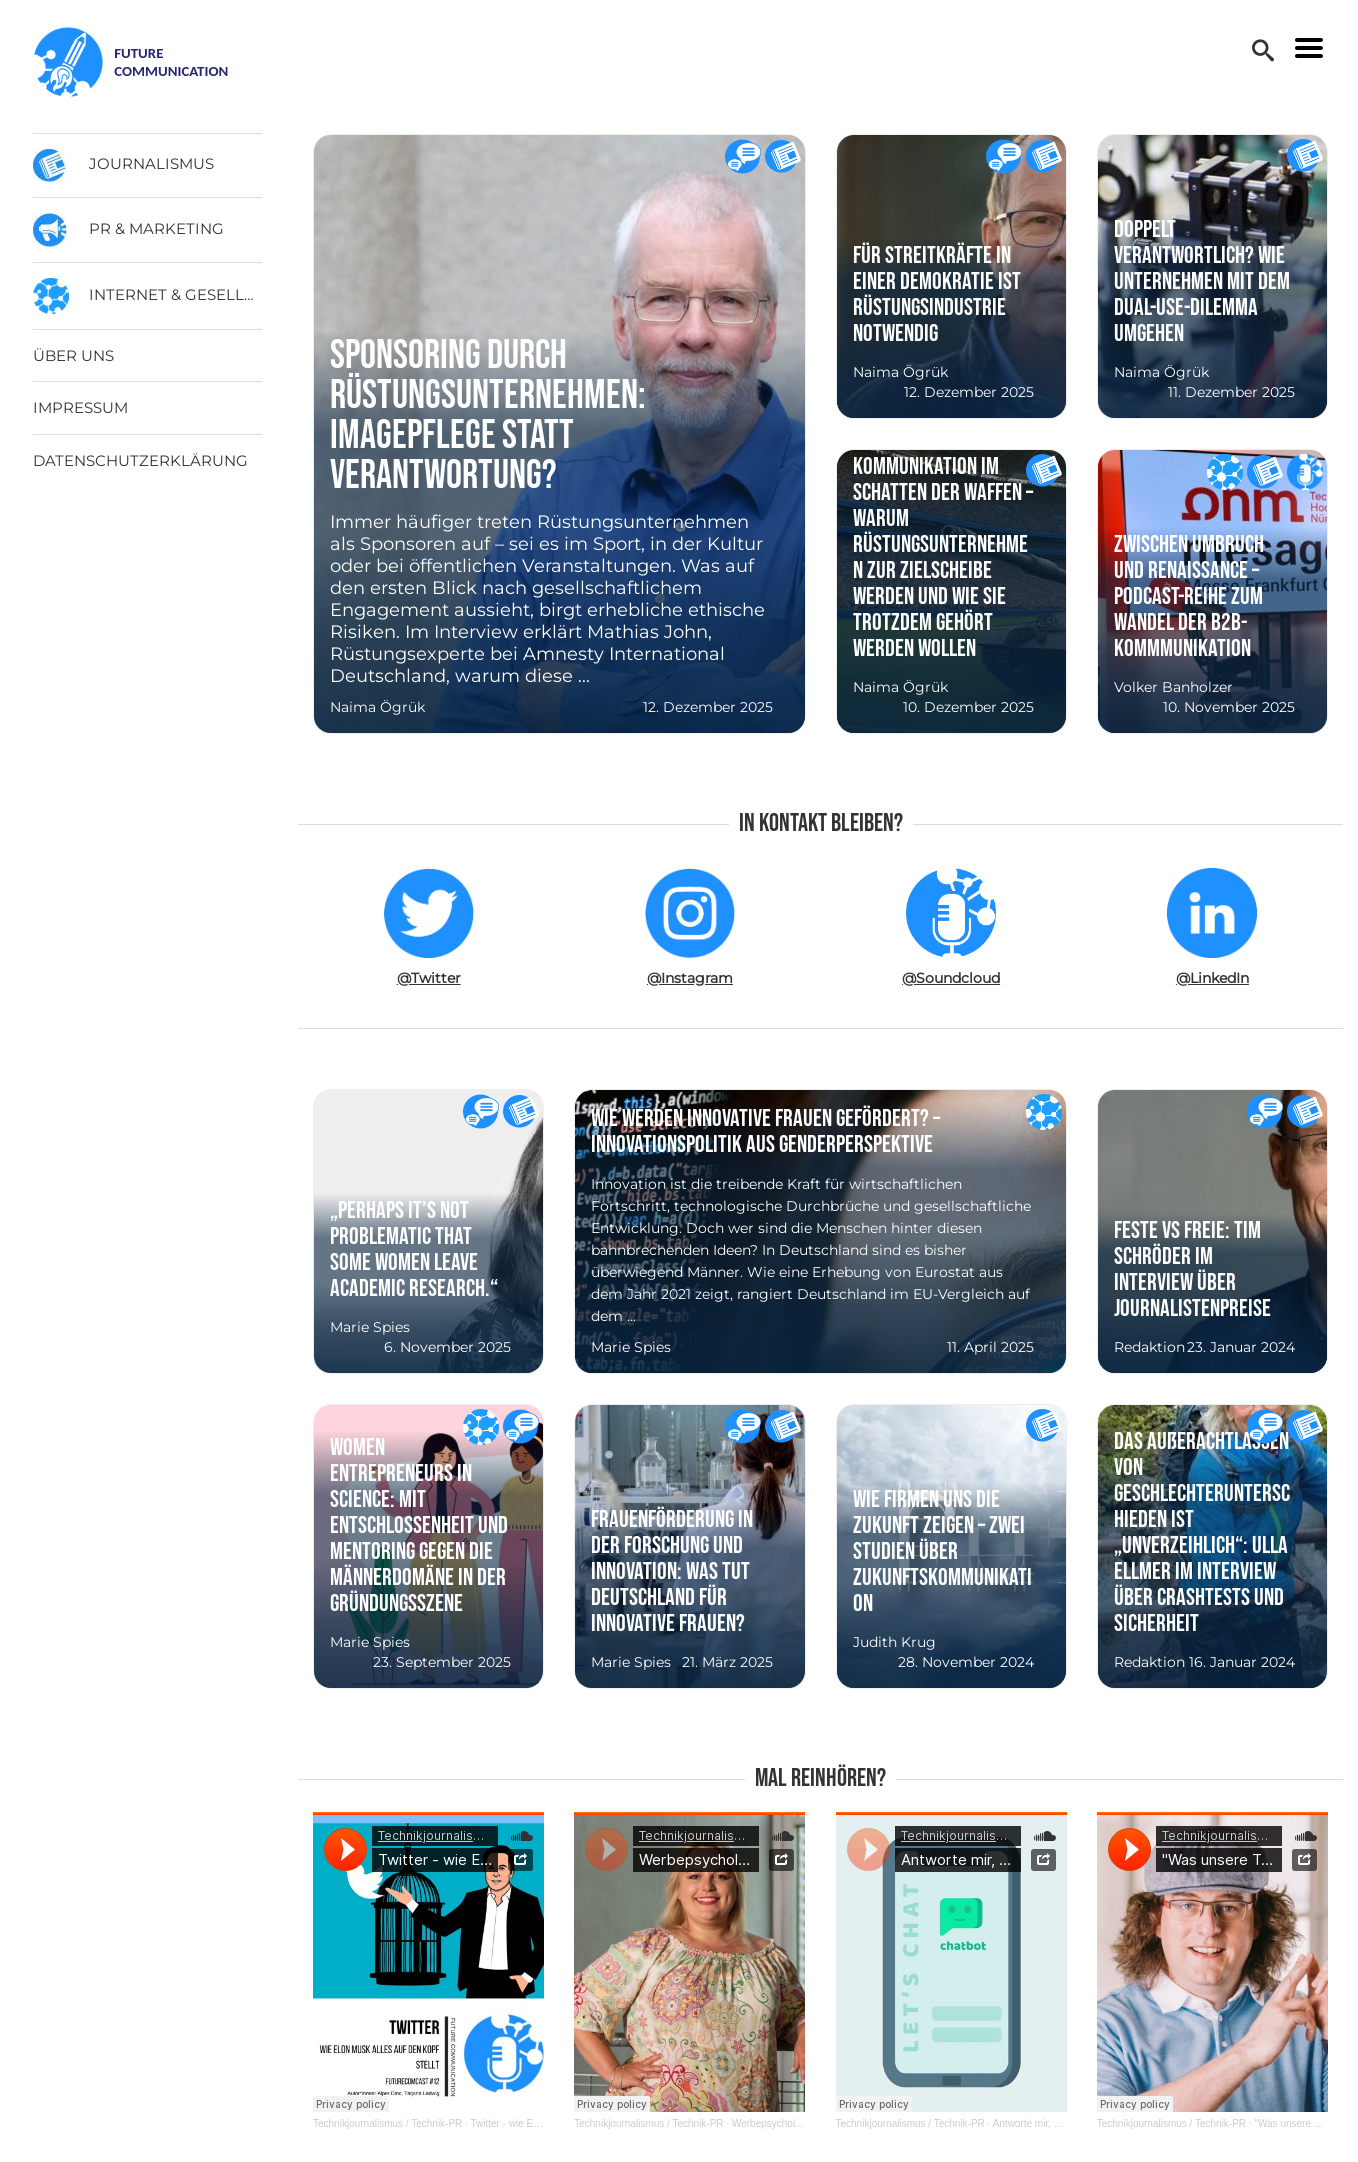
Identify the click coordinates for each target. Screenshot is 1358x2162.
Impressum (80, 407)
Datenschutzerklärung (140, 460)
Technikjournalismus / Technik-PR (387, 2123)
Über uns (73, 355)
